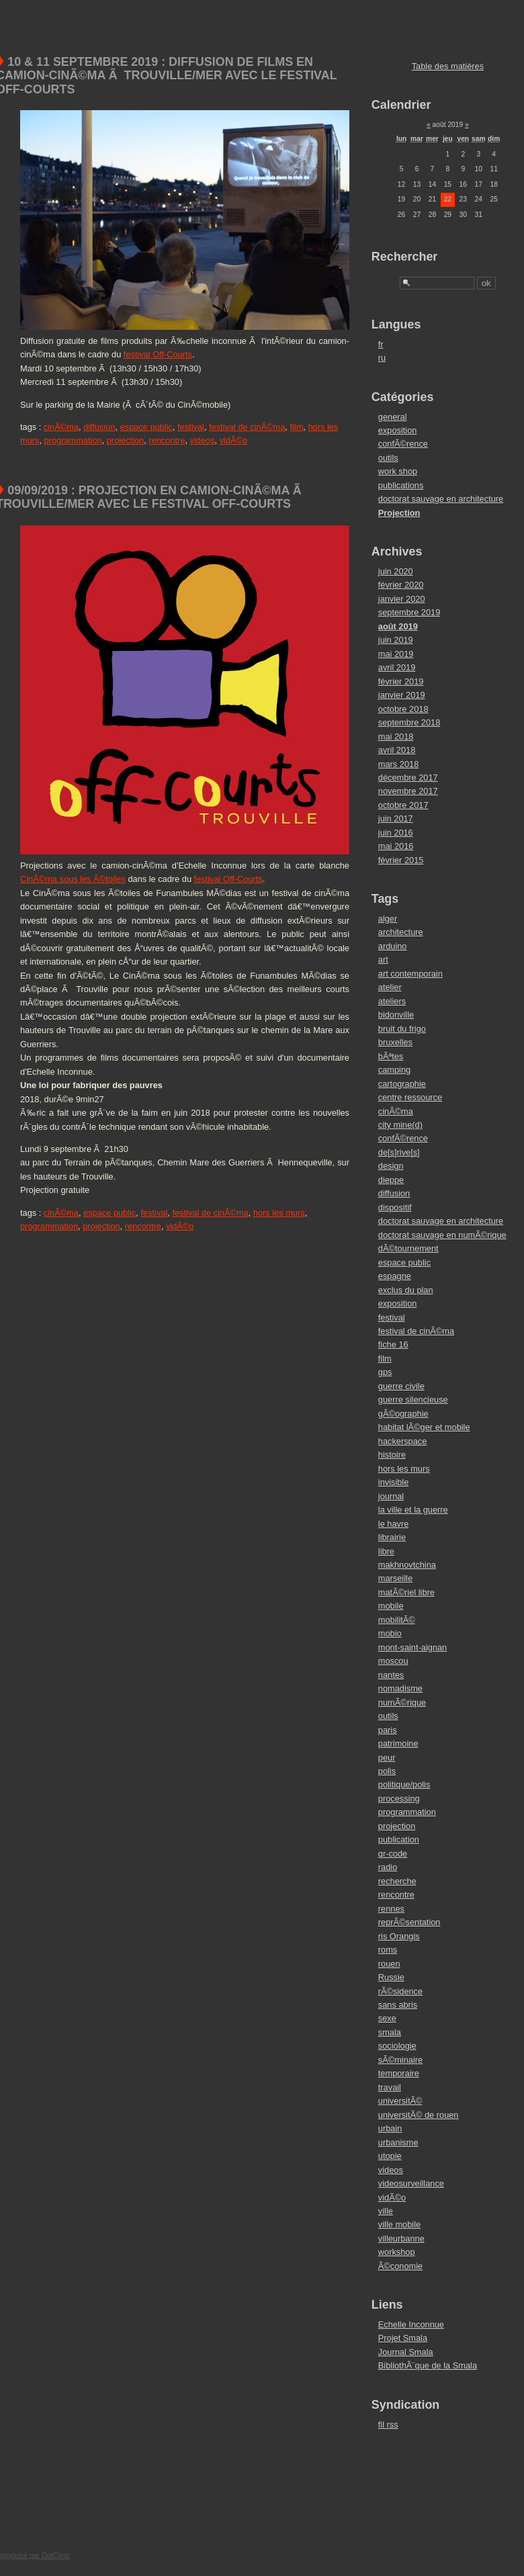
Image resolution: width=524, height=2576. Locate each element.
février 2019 (401, 681)
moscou (393, 1661)
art (383, 959)
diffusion (99, 427)
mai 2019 (396, 654)
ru (382, 358)
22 (447, 199)
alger (387, 919)
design (391, 1166)
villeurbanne (401, 2238)
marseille (395, 1578)
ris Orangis (399, 1936)
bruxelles (395, 1042)
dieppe (391, 1180)
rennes (391, 1909)
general (392, 417)
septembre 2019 (409, 612)
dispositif (395, 1207)
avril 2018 (397, 750)
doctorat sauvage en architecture (440, 499)
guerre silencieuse (413, 1399)
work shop (397, 471)
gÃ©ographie (403, 1414)
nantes (391, 1675)
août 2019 (398, 626)
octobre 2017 (403, 805)
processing (399, 1798)
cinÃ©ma (61, 427)
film (296, 427)
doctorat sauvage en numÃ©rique (442, 1235)
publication (398, 1839)
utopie (390, 2156)
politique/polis (404, 1784)
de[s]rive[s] (399, 1152)
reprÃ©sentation (409, 1922)
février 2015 (401, 860)
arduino (392, 946)
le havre (393, 1524)
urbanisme (398, 2142)
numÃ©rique (402, 1702)
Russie (391, 1977)
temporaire (398, 2073)
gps (385, 1372)
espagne (394, 1276)
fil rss (388, 2424)
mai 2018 (396, 736)
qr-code (392, 1854)
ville (385, 2211)
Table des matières (448, 66)
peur (387, 1757)
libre (386, 1551)
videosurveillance (411, 2183)
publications (401, 485)
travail (389, 2087)
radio (387, 1867)
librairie (392, 1537)
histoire (392, 1455)
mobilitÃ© (396, 1620)
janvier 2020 (401, 599)
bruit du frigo (402, 1029)
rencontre (166, 440)
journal (391, 1496)
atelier (390, 987)
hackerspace (402, 1441)
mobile (391, 1606)
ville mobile (399, 2224)
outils (388, 458)
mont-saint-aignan (412, 1647)
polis (387, 1771)
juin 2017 (395, 818)
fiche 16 (393, 1344)
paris (387, 1730)
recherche (397, 1881)
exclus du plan (405, 1290)
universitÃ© (400, 2101)
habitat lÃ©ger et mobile (424, 1427)
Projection (399, 513)
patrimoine (398, 1743)
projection (125, 440)
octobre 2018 (403, 709)
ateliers (392, 1001)
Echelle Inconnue (411, 2324)
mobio (390, 1633)
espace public (146, 427)
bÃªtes (390, 1056)
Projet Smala (402, 2338)
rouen (389, 1964)
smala (389, 2032)
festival (190, 427)
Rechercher (405, 256)
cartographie (402, 1084)
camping (394, 1070)
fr (381, 344)
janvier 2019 (401, 695)
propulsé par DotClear (35, 2555)
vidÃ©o (233, 440)
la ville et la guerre (413, 1510)
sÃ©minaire (400, 2060)
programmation (73, 440)
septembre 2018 (409, 722)
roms (387, 1950)
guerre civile (401, 1386)
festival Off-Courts (158, 354)
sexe (387, 2018)
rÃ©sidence (400, 1991)
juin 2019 (395, 640)
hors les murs (279, 1213)
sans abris (397, 2005)
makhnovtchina (407, 1565)
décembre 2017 (408, 777)
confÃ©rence (403, 444)
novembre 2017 (408, 791)
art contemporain (410, 974)
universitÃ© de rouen (418, 2115)
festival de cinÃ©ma (247, 427)
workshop (396, 2252)
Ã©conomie (400, 2266)
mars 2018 (398, 764)
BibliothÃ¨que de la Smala (427, 2365)
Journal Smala (405, 2352)
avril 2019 (397, 667)
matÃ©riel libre (406, 1592)
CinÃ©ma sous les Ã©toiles (73, 879)
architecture (400, 932)
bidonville (396, 1015)
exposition (397, 430)
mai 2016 (396, 846)
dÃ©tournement (408, 1248)
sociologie (397, 2046)
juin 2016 (395, 833)
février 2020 (401, 585)
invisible (393, 1482)
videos (202, 440)
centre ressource (410, 1097)
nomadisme (400, 1688)
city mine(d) (400, 1125)
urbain (390, 2128)
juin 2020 (395, 571)
